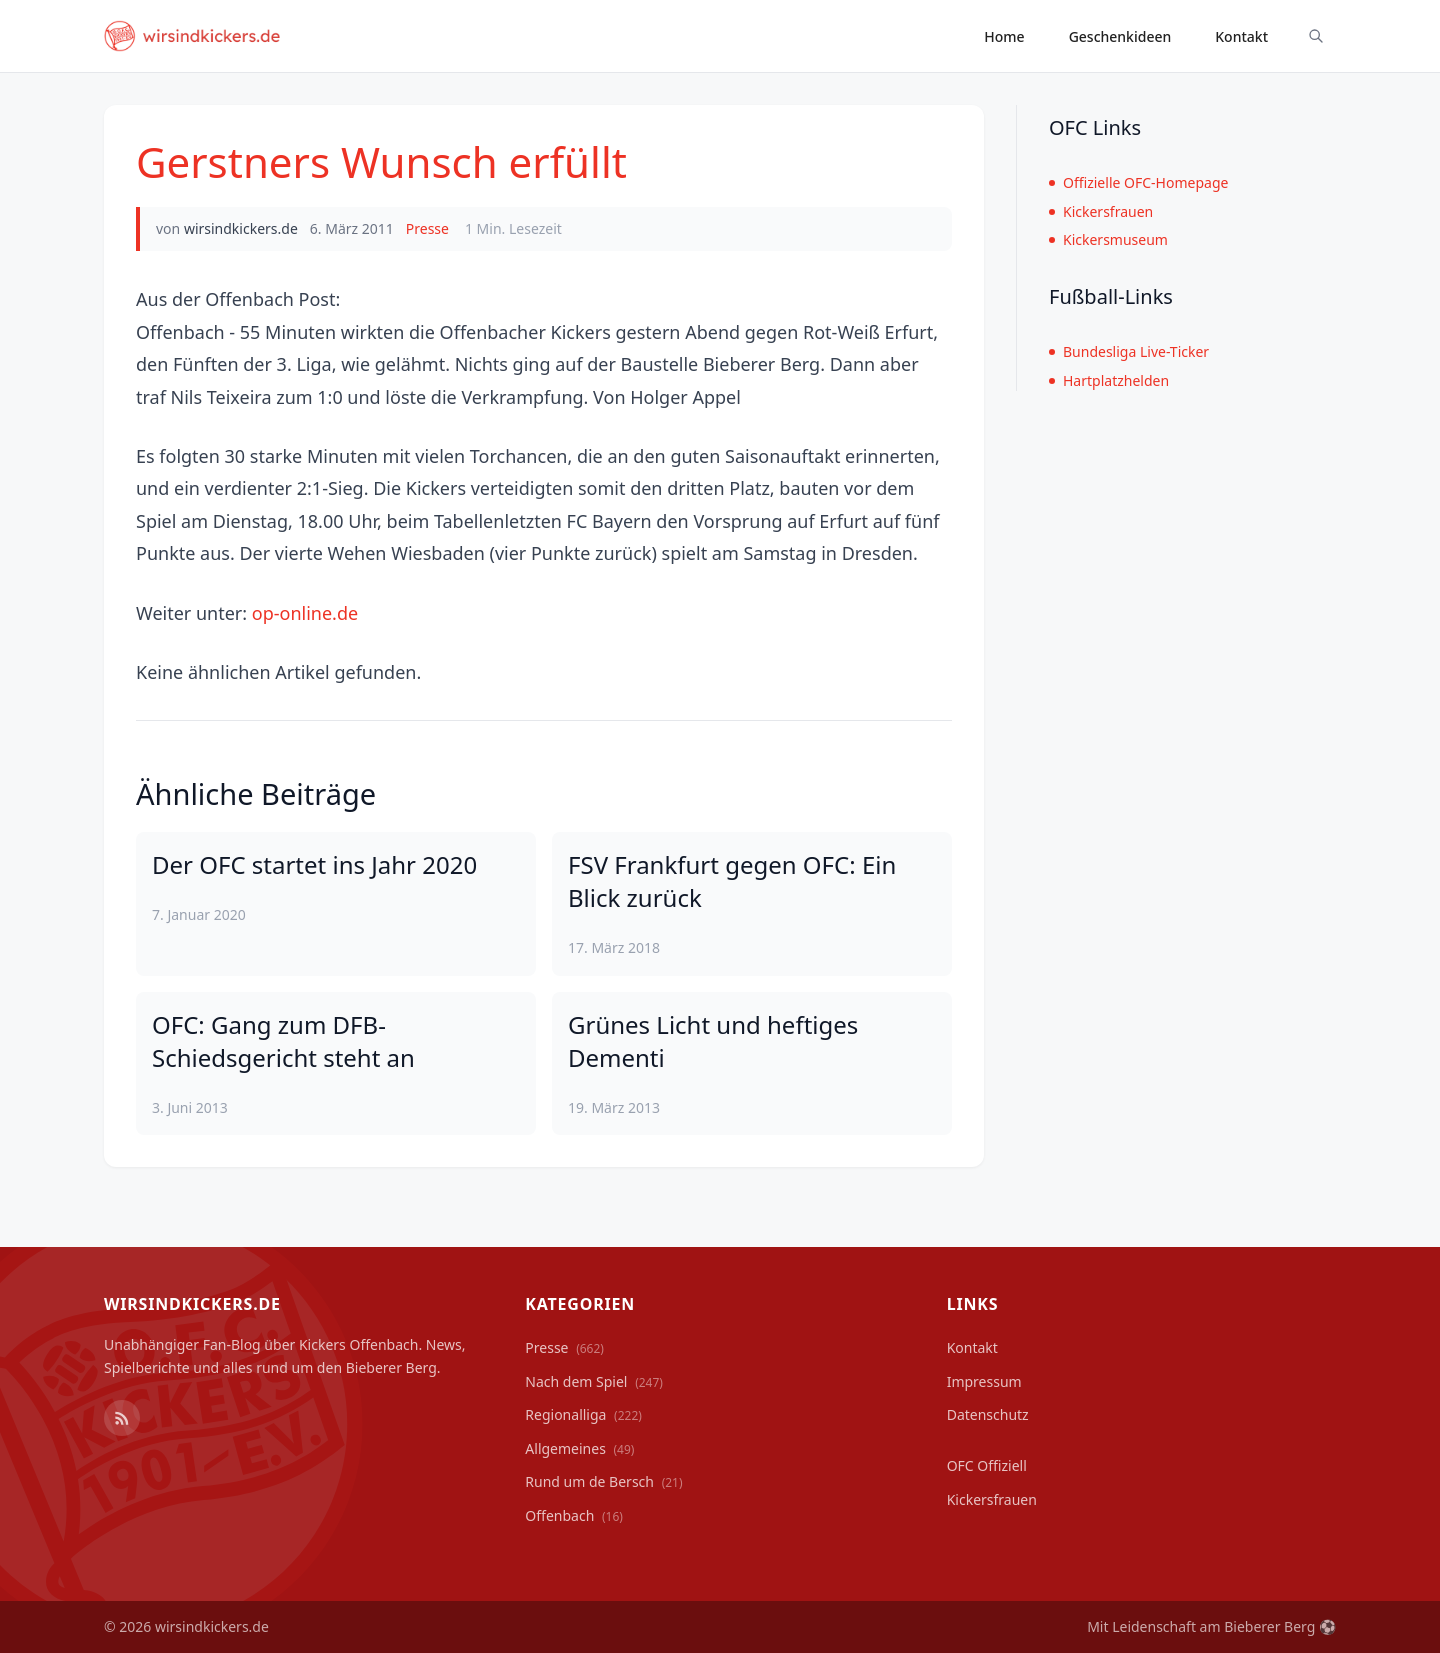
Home (1004, 36)
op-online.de (305, 613)
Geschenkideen (1120, 36)
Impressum (984, 1381)
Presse (427, 228)
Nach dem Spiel (594, 1381)
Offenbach (574, 1515)
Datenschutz (988, 1414)
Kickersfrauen (1101, 211)
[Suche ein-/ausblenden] (1316, 36)
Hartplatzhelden (1109, 380)
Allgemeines (579, 1448)
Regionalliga (583, 1414)
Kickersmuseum (1108, 239)
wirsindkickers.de (241, 228)
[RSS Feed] (122, 1418)
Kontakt (1241, 36)
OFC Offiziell (987, 1465)
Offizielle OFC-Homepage (1138, 182)
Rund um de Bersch (603, 1481)
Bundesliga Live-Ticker (1129, 351)
